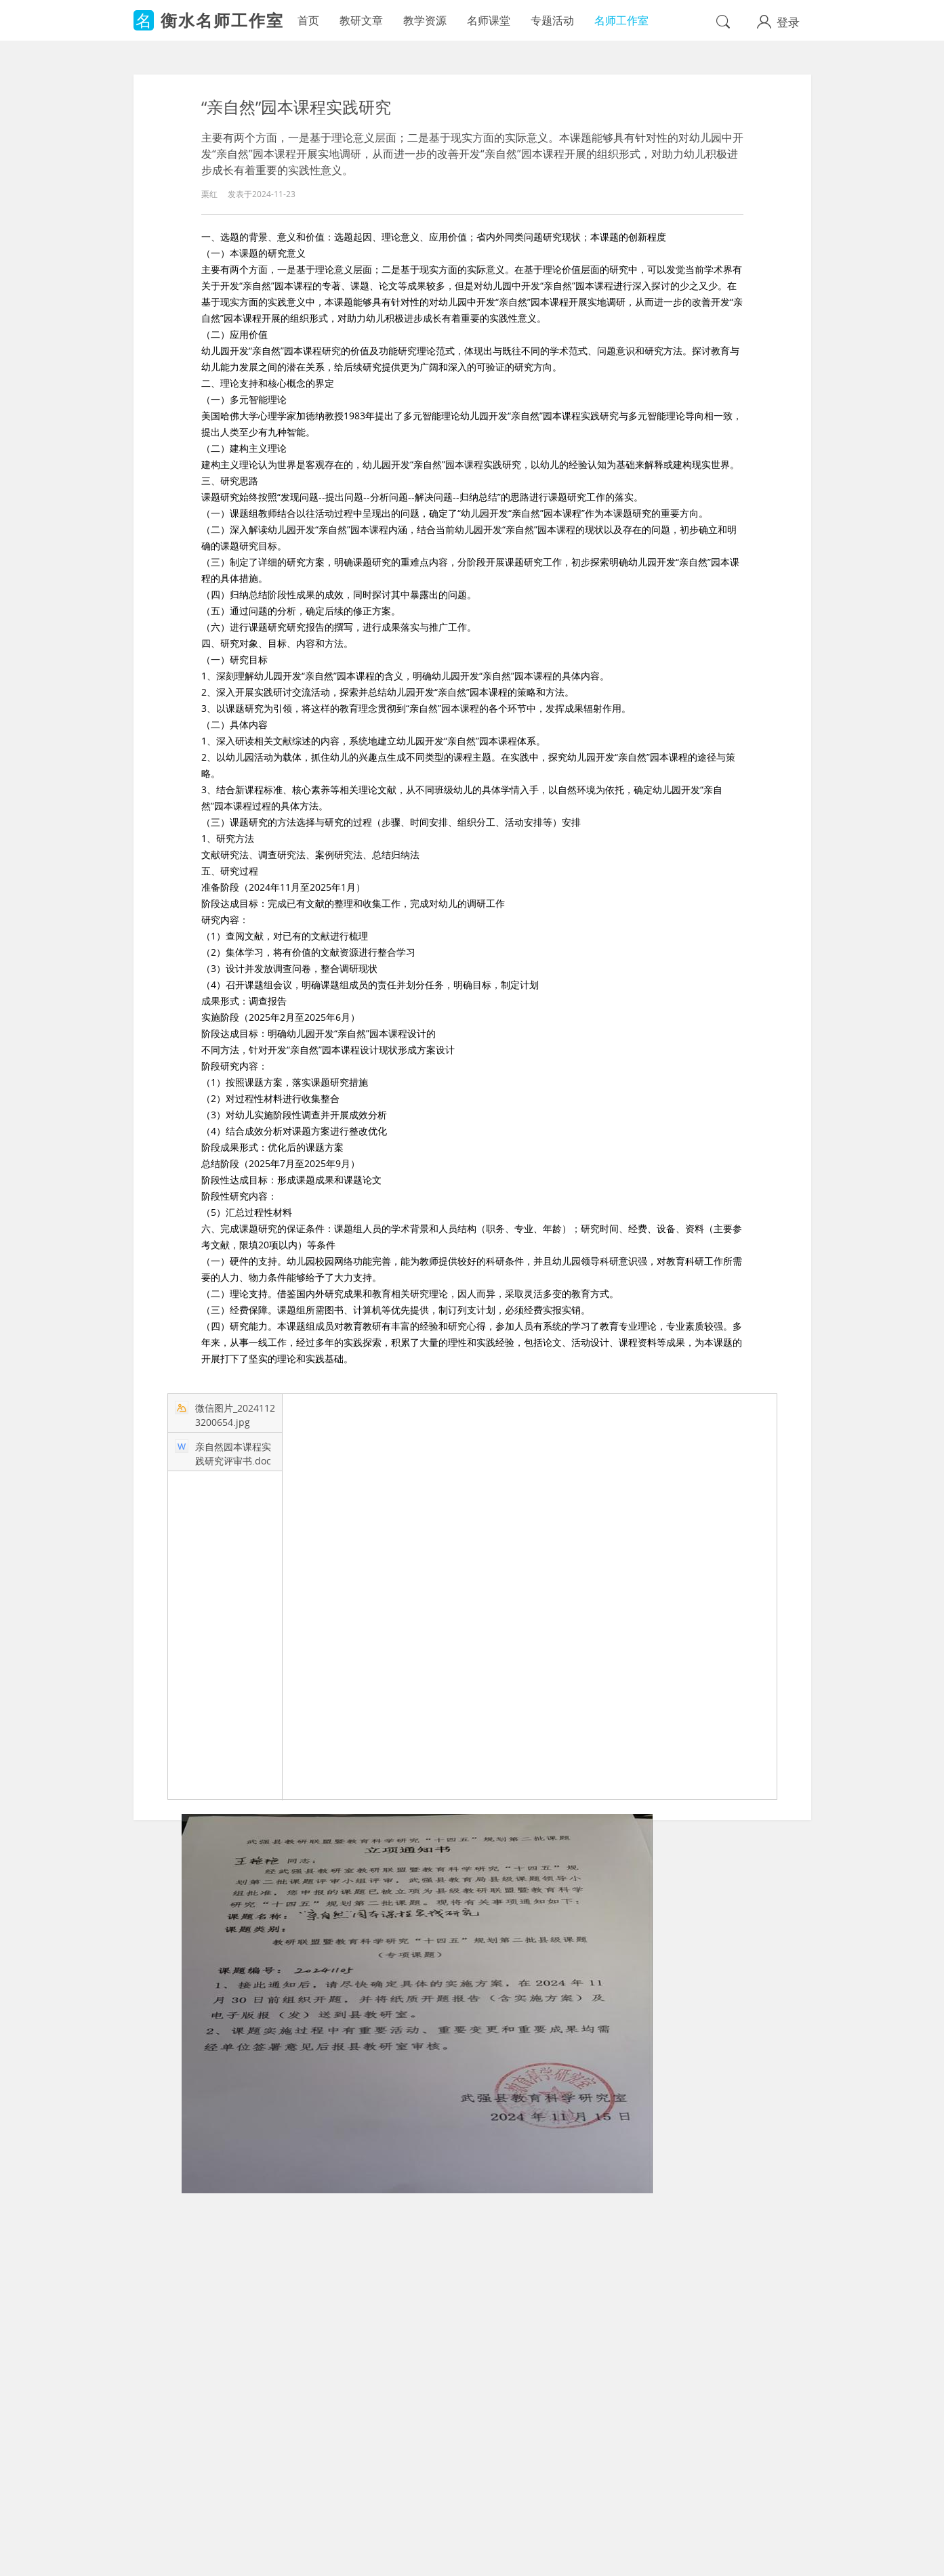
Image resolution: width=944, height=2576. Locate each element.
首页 (308, 20)
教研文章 (361, 20)
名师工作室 (621, 20)
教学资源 (425, 20)
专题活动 (552, 20)
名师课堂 (488, 20)
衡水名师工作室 (222, 20)
